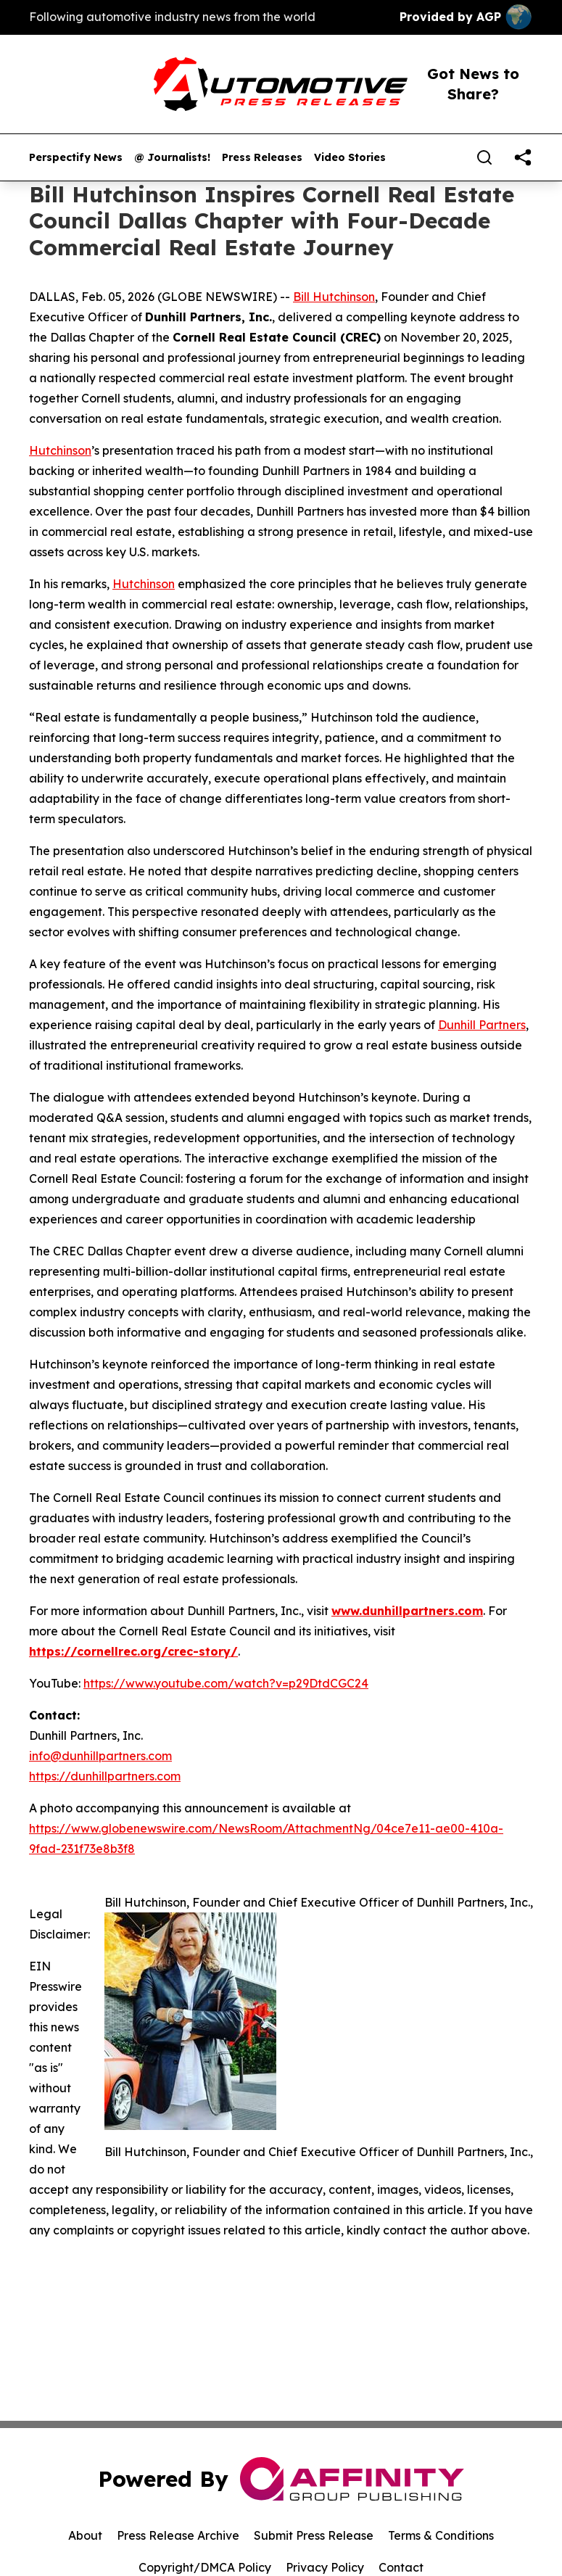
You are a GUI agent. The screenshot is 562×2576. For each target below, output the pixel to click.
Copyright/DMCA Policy (205, 2567)
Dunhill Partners (482, 1024)
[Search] (484, 157)
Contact (401, 2567)
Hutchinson (60, 450)
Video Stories (350, 158)
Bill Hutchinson (334, 296)
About (85, 2535)
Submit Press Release (313, 2535)
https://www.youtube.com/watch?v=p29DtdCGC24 (225, 1683)
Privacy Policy (325, 2567)
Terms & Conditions (441, 2535)
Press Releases (262, 158)
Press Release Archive (178, 2535)
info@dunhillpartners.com (100, 1756)
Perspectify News (76, 158)
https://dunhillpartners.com (105, 1776)
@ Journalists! (172, 158)
